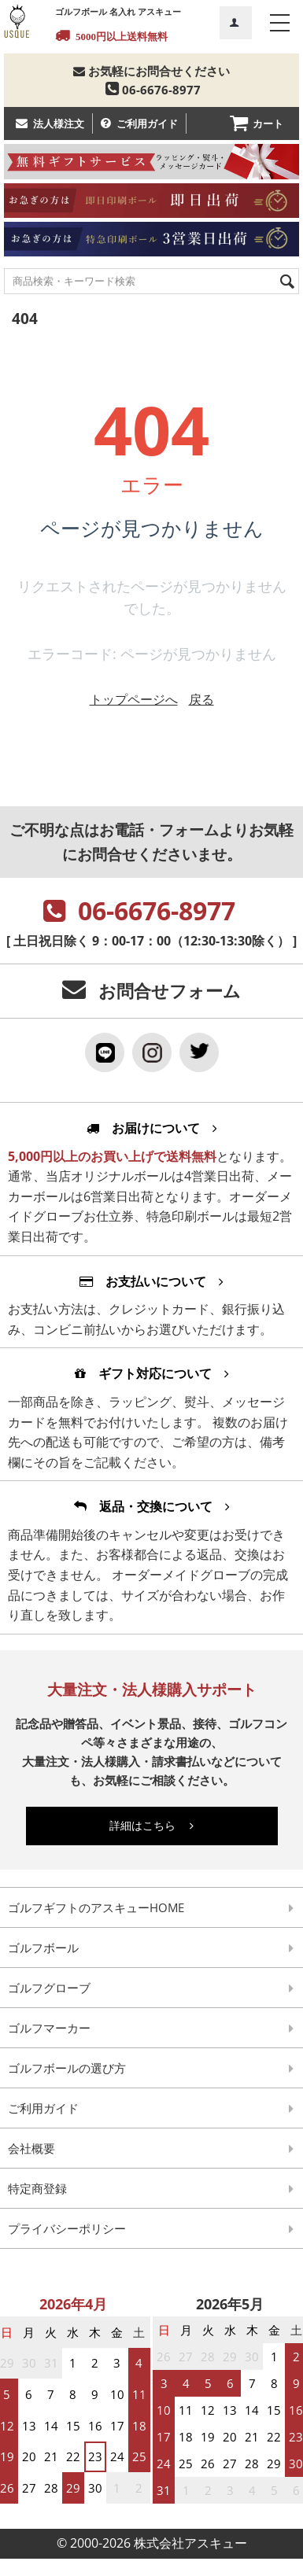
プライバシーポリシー (67, 2228)
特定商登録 (37, 2188)
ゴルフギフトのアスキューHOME (96, 1907)
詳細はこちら (151, 1825)
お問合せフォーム (169, 990)
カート (268, 123)
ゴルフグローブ (49, 1988)
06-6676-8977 (152, 90)
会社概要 (31, 2148)
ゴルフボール (43, 1947)
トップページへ (134, 699)
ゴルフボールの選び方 (67, 2068)
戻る (201, 699)
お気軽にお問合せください (151, 71)
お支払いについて (151, 1281)
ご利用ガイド (147, 123)
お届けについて (152, 1128)
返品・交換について (152, 1506)
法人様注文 (58, 123)
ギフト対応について (152, 1373)
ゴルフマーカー (49, 2028)
